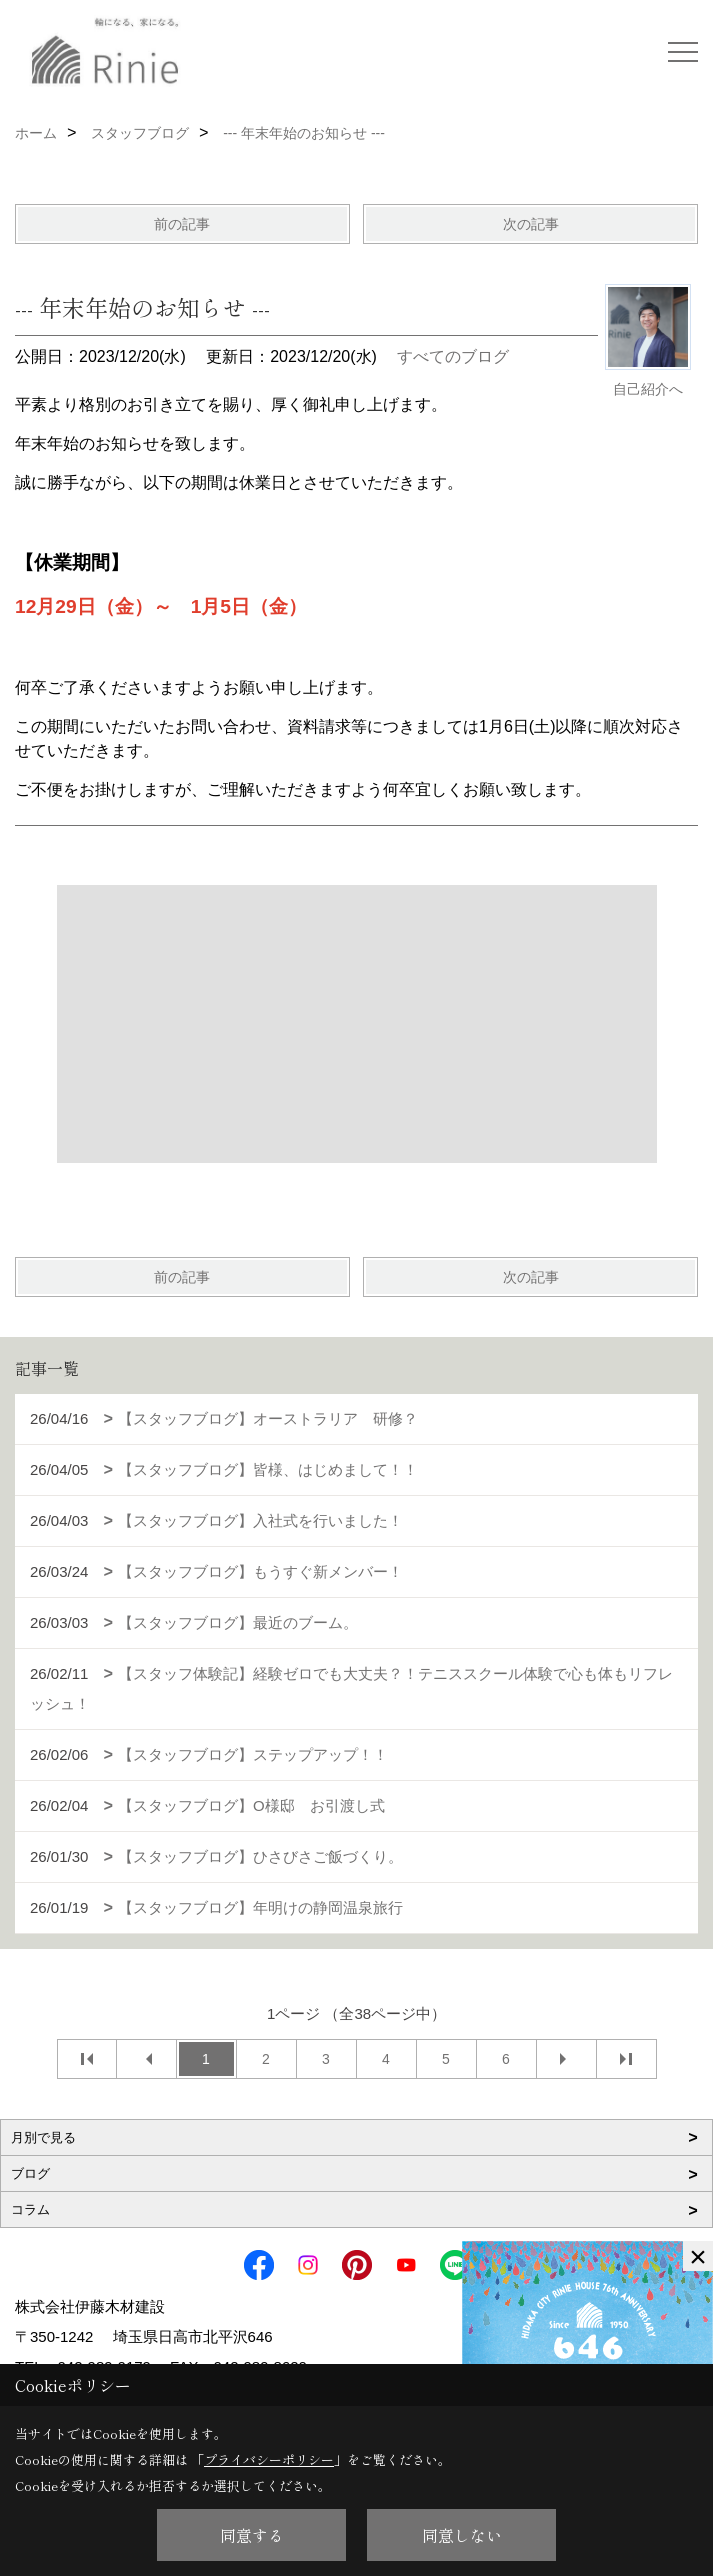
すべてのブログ (453, 356)
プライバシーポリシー (269, 2459)
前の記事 (182, 224)
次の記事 (531, 224)
